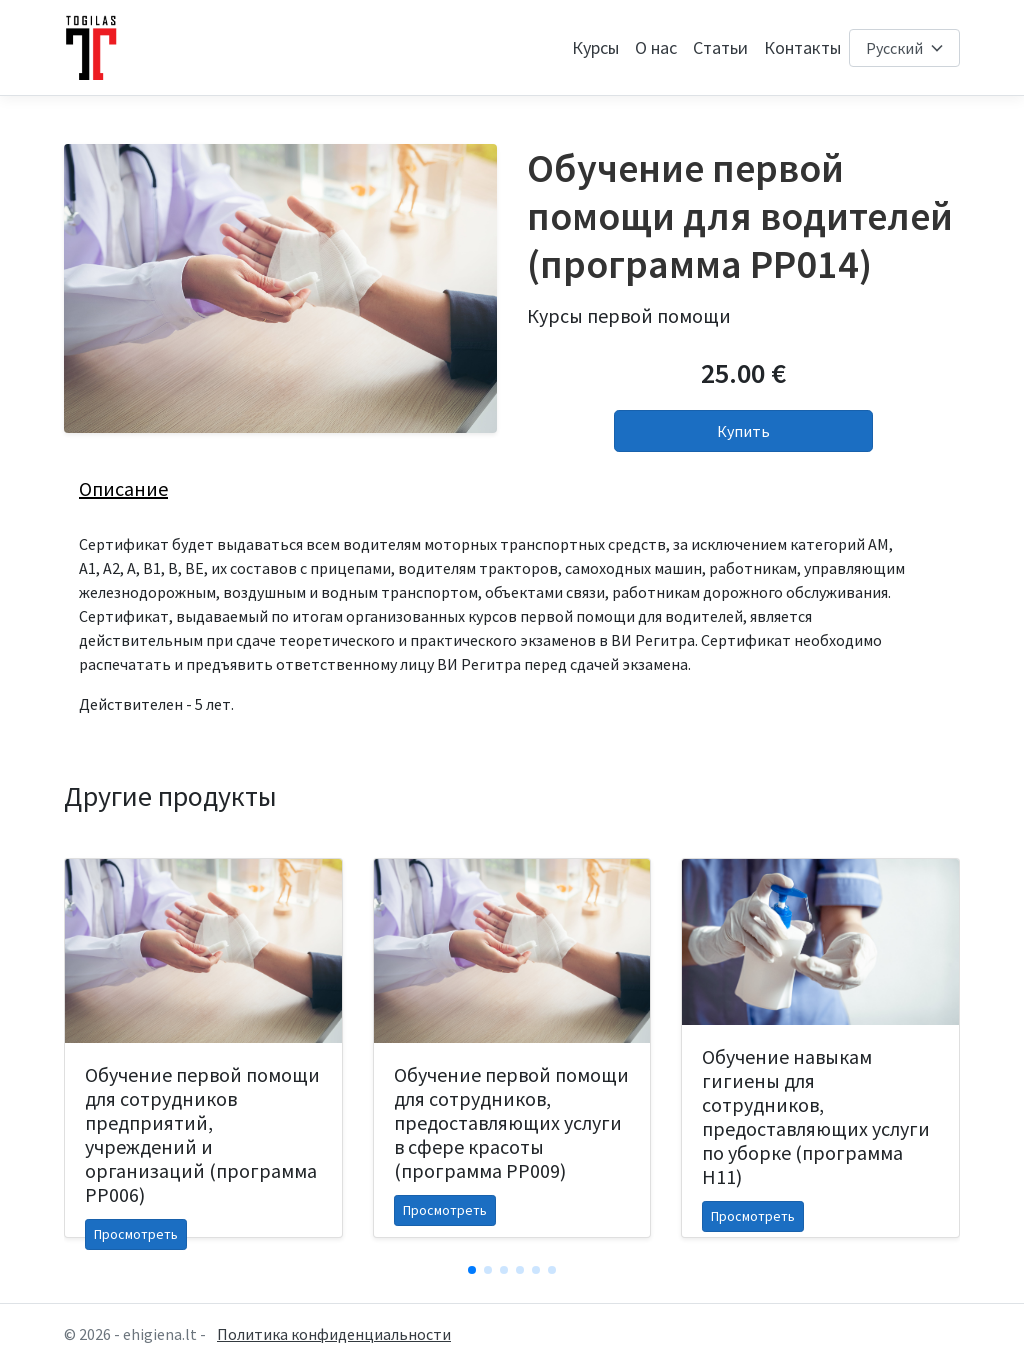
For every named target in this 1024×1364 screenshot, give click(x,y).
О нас (656, 47)
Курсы (595, 47)
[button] (472, 1270)
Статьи (720, 47)
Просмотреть (136, 1234)
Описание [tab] (123, 488)
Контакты (802, 47)
